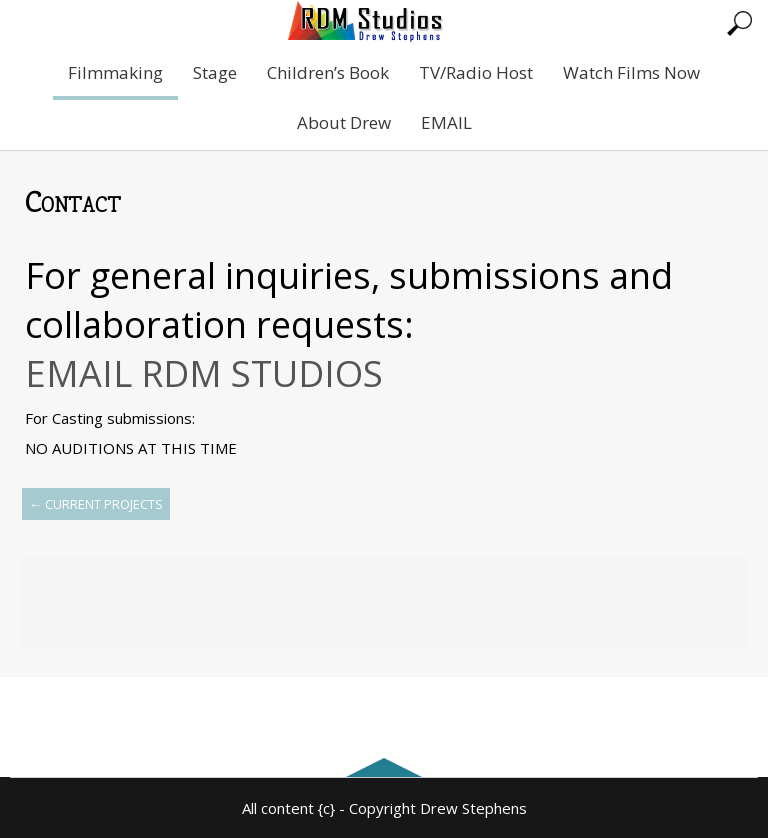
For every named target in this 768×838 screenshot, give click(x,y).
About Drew (344, 122)
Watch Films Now (631, 72)
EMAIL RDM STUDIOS (204, 373)
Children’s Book (328, 72)
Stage (215, 72)
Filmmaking (115, 72)
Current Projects (96, 504)
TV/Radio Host (476, 72)
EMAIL (446, 122)
